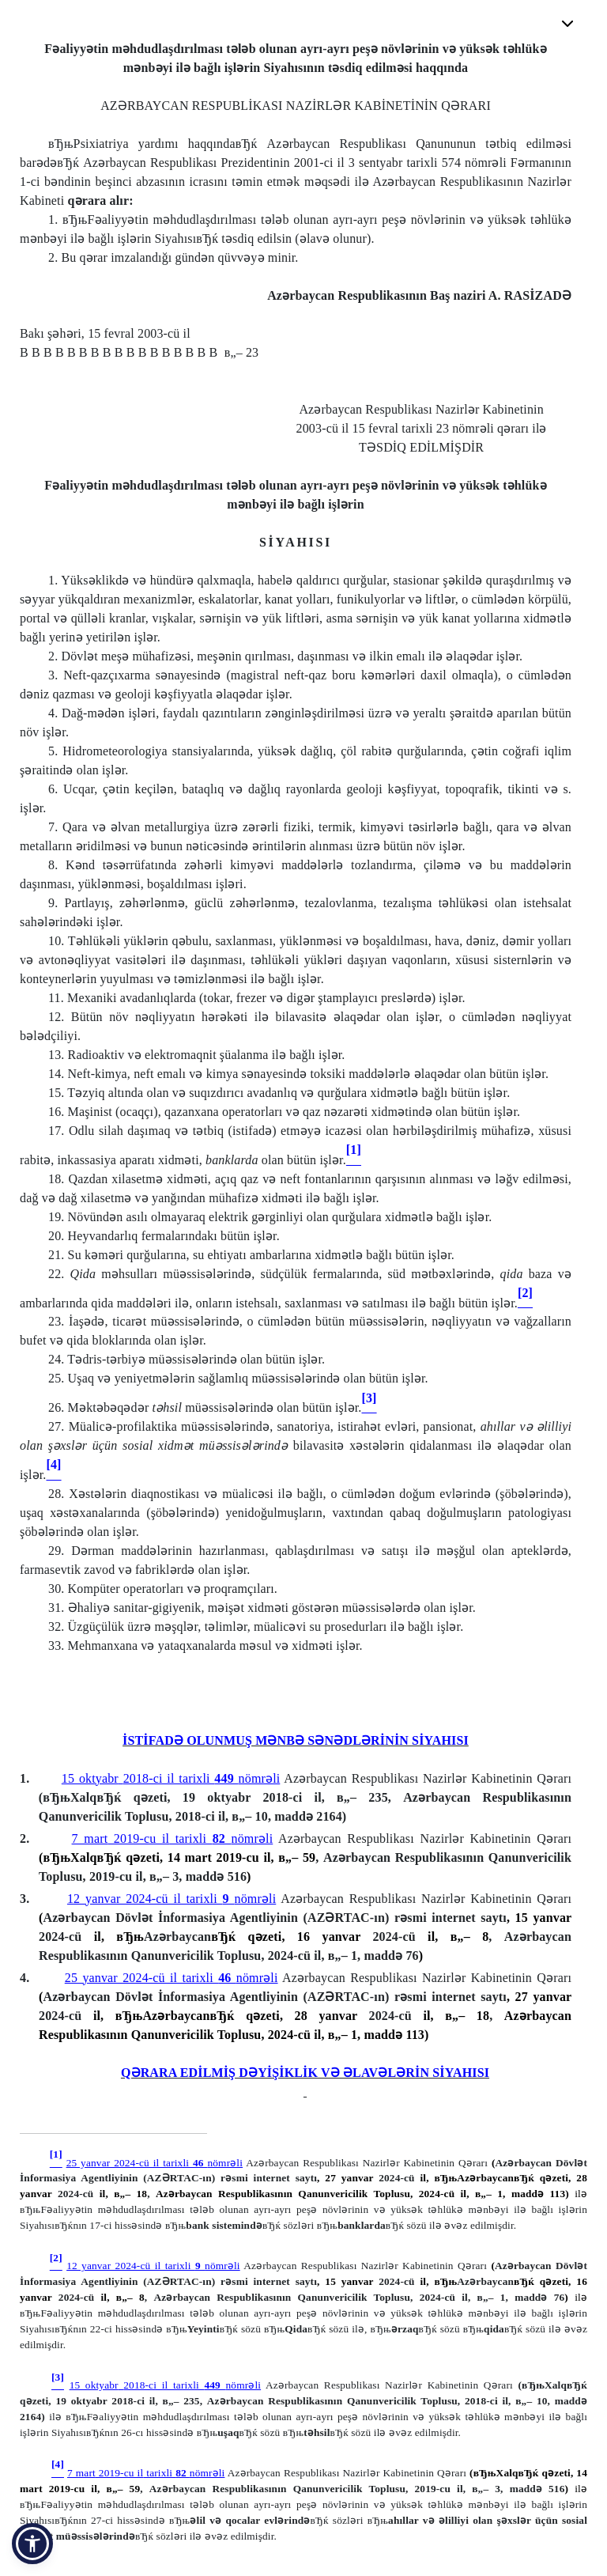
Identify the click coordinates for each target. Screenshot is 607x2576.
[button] (32, 2543)
